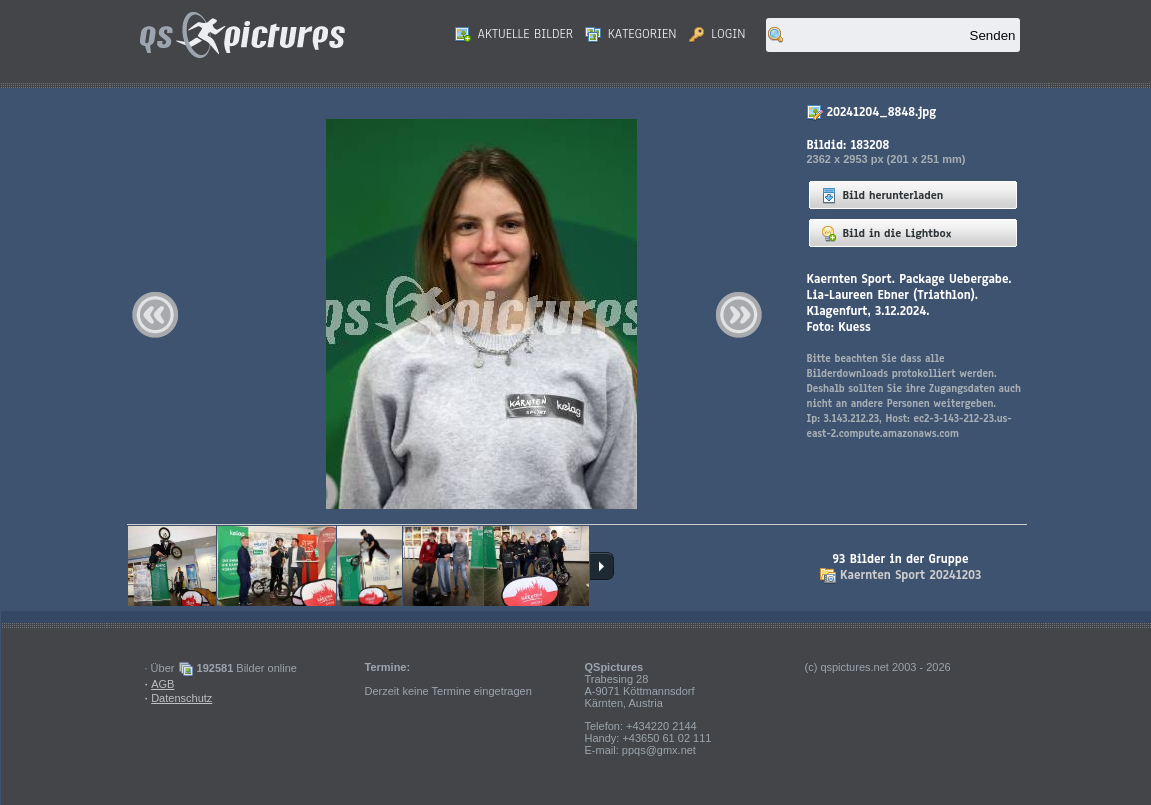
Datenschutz (181, 698)
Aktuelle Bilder (514, 34)
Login (717, 34)
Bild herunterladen (882, 195)
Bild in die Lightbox (886, 233)
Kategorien (631, 34)
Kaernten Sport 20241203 (910, 575)
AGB (162, 684)
